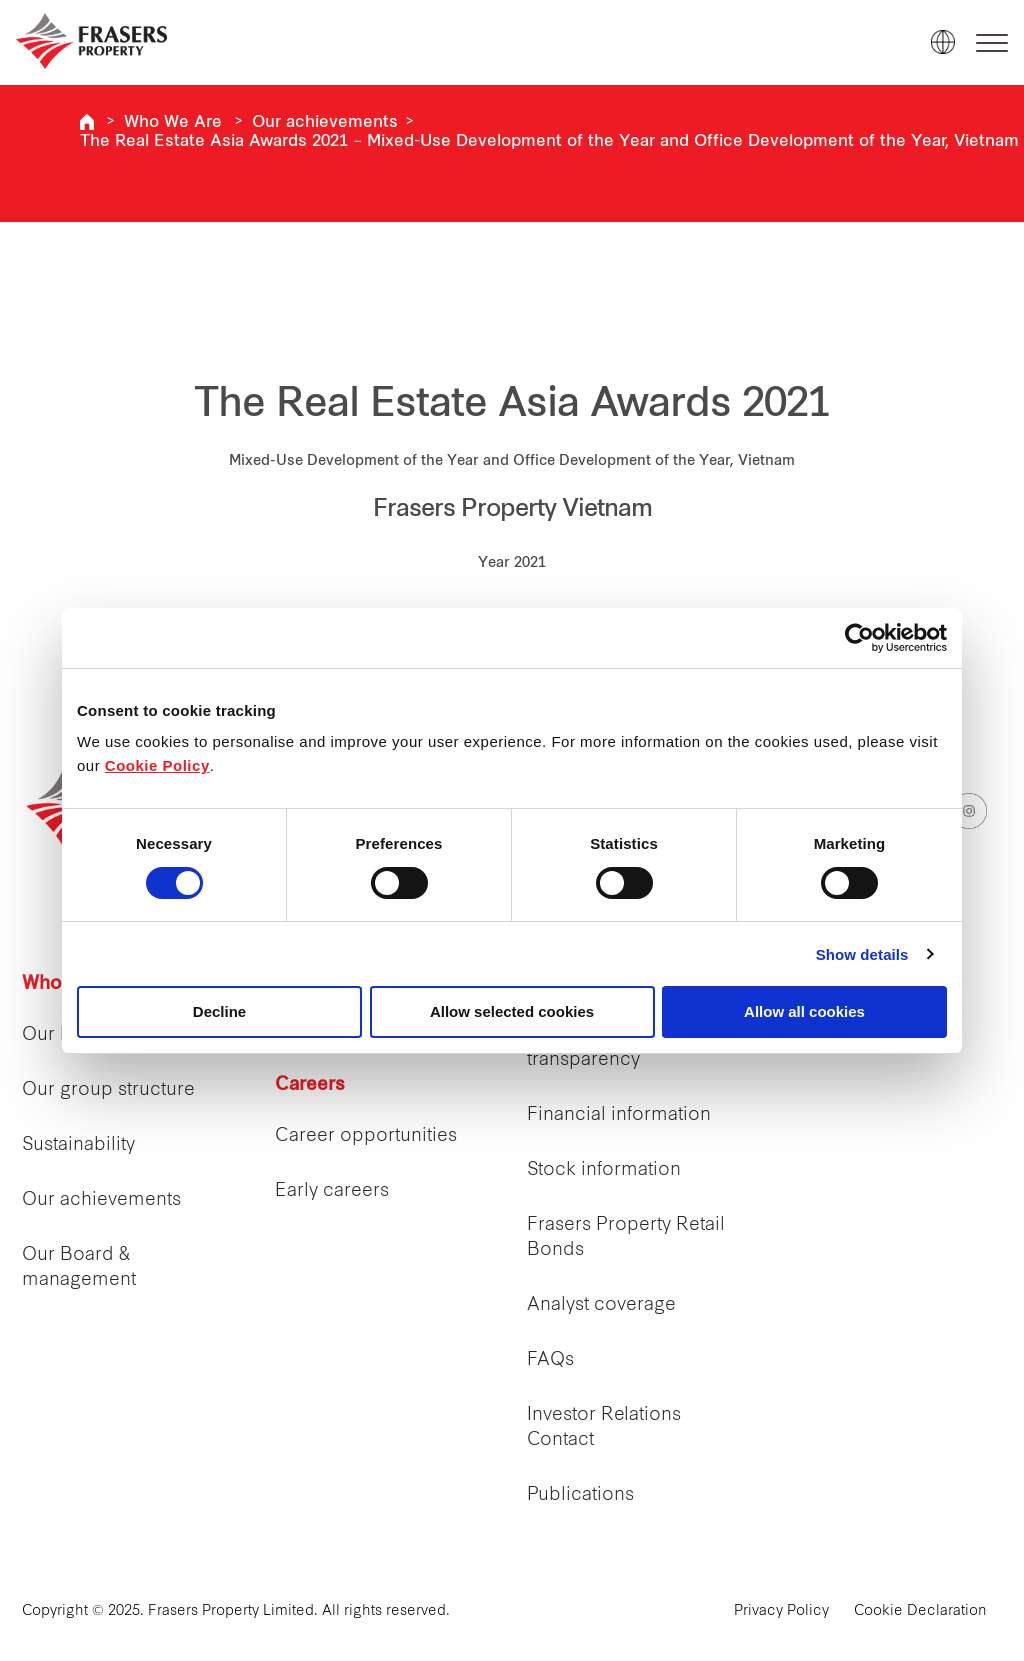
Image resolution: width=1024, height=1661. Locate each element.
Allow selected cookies (512, 1011)
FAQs (550, 1360)
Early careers (332, 1191)
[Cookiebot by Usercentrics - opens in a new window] (859, 638)
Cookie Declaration (920, 1611)
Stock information (604, 1170)
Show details (862, 954)
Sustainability (78, 1145)
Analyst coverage (601, 1305)
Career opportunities (366, 1136)
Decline (219, 1011)
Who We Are (173, 123)
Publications (580, 1495)
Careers (310, 1085)
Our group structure (108, 1090)
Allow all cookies (804, 1011)
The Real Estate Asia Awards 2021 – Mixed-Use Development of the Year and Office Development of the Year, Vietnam (549, 142)
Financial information (619, 1115)
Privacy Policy (781, 1611)
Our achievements (325, 123)
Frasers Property (87, 122)
